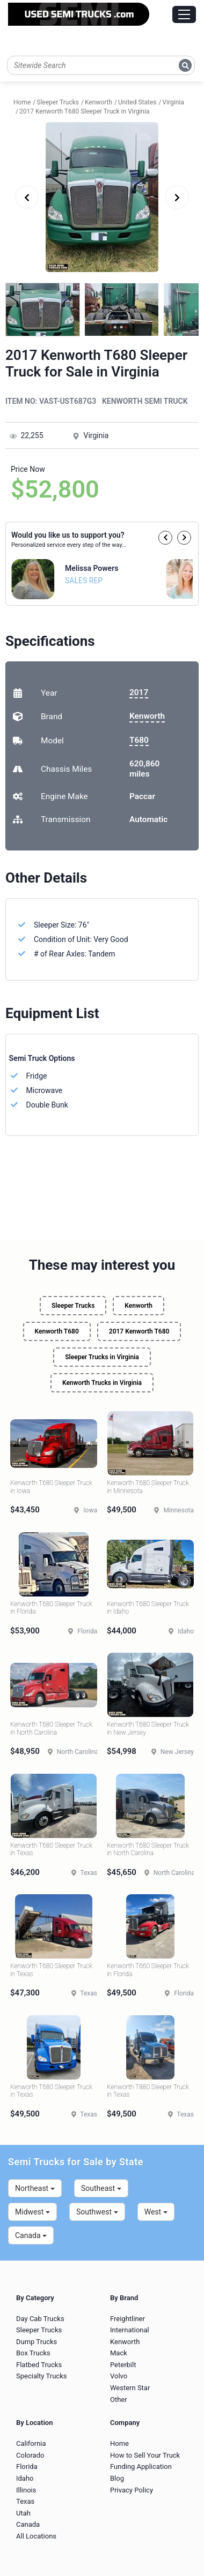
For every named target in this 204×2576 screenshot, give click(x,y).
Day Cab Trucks (40, 2319)
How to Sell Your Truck (145, 2455)
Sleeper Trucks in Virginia (102, 1357)
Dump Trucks (36, 2342)
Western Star (130, 2388)
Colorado (30, 2455)
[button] (165, 538)
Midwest (32, 2212)
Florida (27, 2466)
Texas (25, 2501)
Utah (23, 2513)
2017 (138, 692)
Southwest (97, 2212)
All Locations (36, 2536)
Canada (31, 2235)
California (31, 2443)
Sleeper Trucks (73, 1305)
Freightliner (127, 2319)
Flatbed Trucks (39, 2365)
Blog (117, 2478)
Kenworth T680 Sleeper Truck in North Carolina (51, 1728)
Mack (118, 2353)
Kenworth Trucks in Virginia (102, 1383)
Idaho (25, 2478)
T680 (139, 740)
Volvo (118, 2376)
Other (118, 2400)
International (129, 2330)
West (155, 2212)
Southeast (101, 2188)
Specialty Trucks (41, 2376)
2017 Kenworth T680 (139, 1331)
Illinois (26, 2490)
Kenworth (147, 716)
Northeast (35, 2188)
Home (119, 2443)
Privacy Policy (131, 2490)
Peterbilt (123, 2365)
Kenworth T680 (57, 1331)
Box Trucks (33, 2353)
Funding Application (141, 2466)
